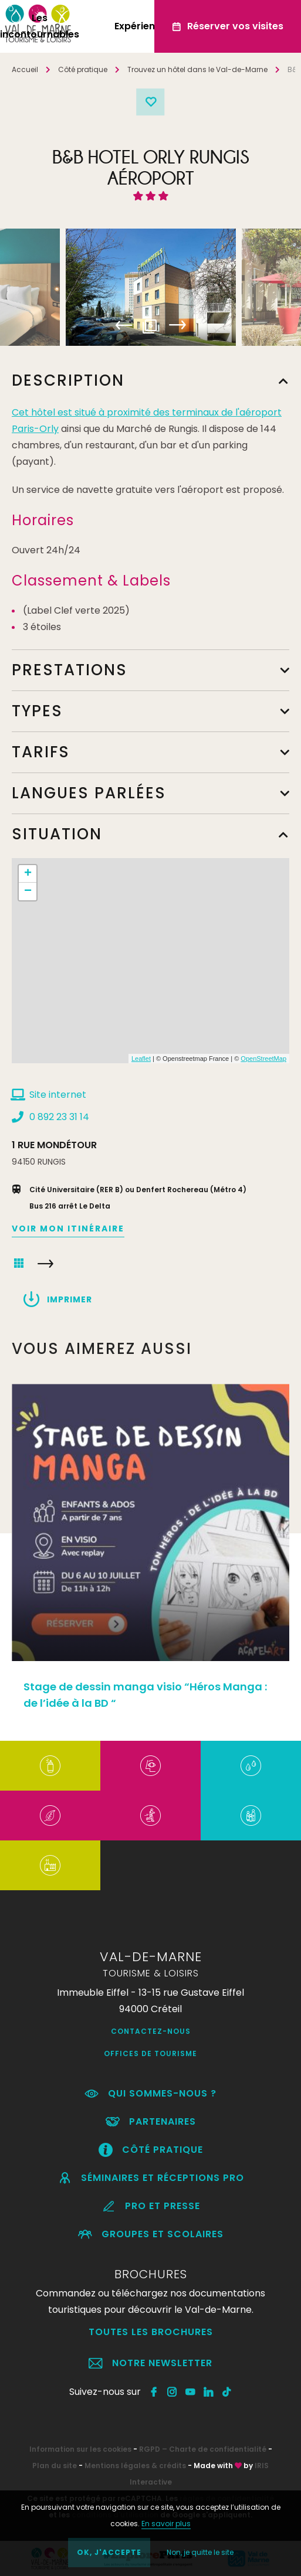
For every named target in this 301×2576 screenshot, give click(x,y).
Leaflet (141, 1058)
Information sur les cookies (80, 2449)
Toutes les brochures (151, 2332)
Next (177, 325)
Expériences (143, 26)
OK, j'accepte (109, 2552)
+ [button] (28, 874)
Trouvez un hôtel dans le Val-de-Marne (197, 69)
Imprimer (69, 1299)
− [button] (28, 891)
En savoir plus (166, 2524)
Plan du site (54, 2465)
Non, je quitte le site (200, 2552)
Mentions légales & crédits (135, 2465)
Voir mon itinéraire (68, 1228)
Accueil (25, 69)
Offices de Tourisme (150, 2053)
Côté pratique (82, 69)
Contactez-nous (151, 2031)
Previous (124, 325)
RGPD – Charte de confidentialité (202, 2449)
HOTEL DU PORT (45, 1264)
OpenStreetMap (263, 1058)
